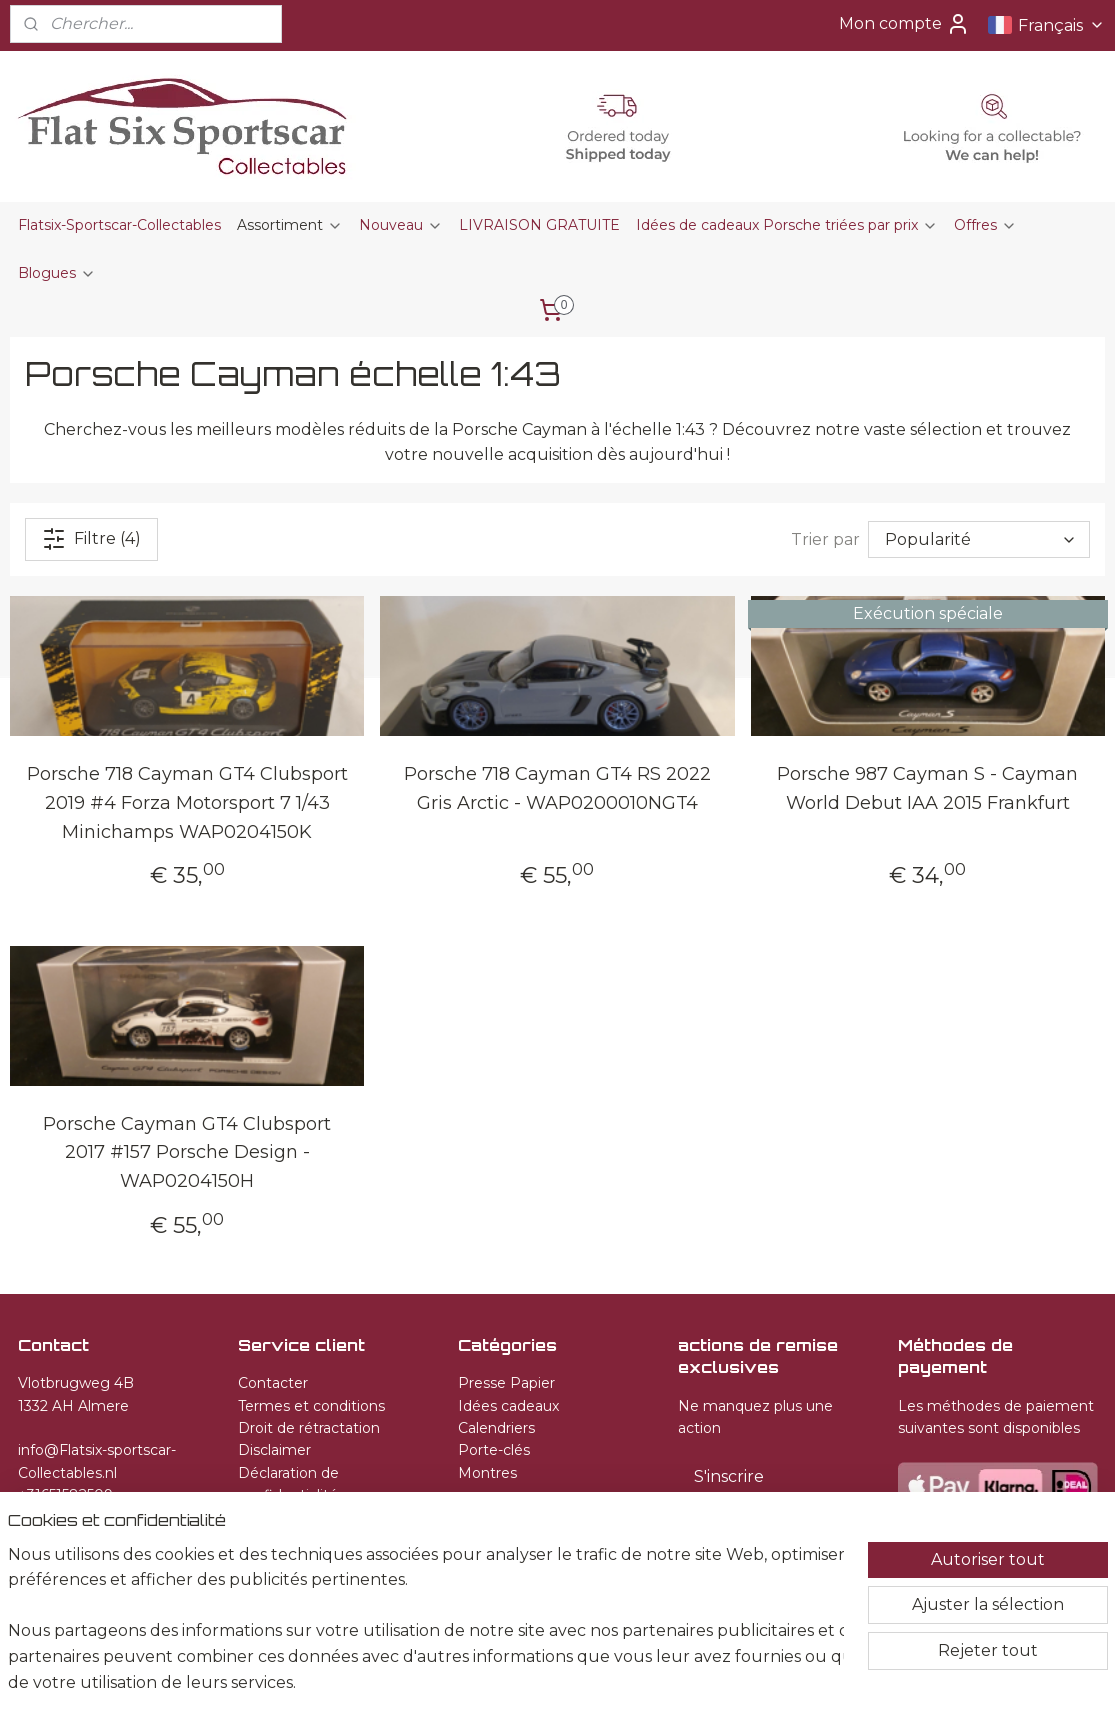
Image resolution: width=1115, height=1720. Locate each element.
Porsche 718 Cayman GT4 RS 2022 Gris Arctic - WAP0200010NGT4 (557, 788)
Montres (487, 1473)
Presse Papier (506, 1383)
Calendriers (496, 1428)
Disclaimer (274, 1450)
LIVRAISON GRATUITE (539, 225)
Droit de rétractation (309, 1428)
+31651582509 (65, 1495)
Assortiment (290, 225)
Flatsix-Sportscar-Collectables (119, 225)
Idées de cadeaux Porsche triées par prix (787, 225)
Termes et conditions (311, 1406)
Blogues (57, 273)
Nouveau (401, 225)
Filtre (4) (91, 539)
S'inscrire (729, 1476)
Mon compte (904, 24)
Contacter (273, 1383)
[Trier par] (979, 539)
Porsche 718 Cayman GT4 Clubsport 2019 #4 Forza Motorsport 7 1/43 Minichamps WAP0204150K (187, 803)
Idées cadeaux (508, 1406)
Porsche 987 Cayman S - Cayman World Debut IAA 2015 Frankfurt (927, 788)
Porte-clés (494, 1450)
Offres (985, 225)
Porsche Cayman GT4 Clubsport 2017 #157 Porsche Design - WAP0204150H (187, 1152)
